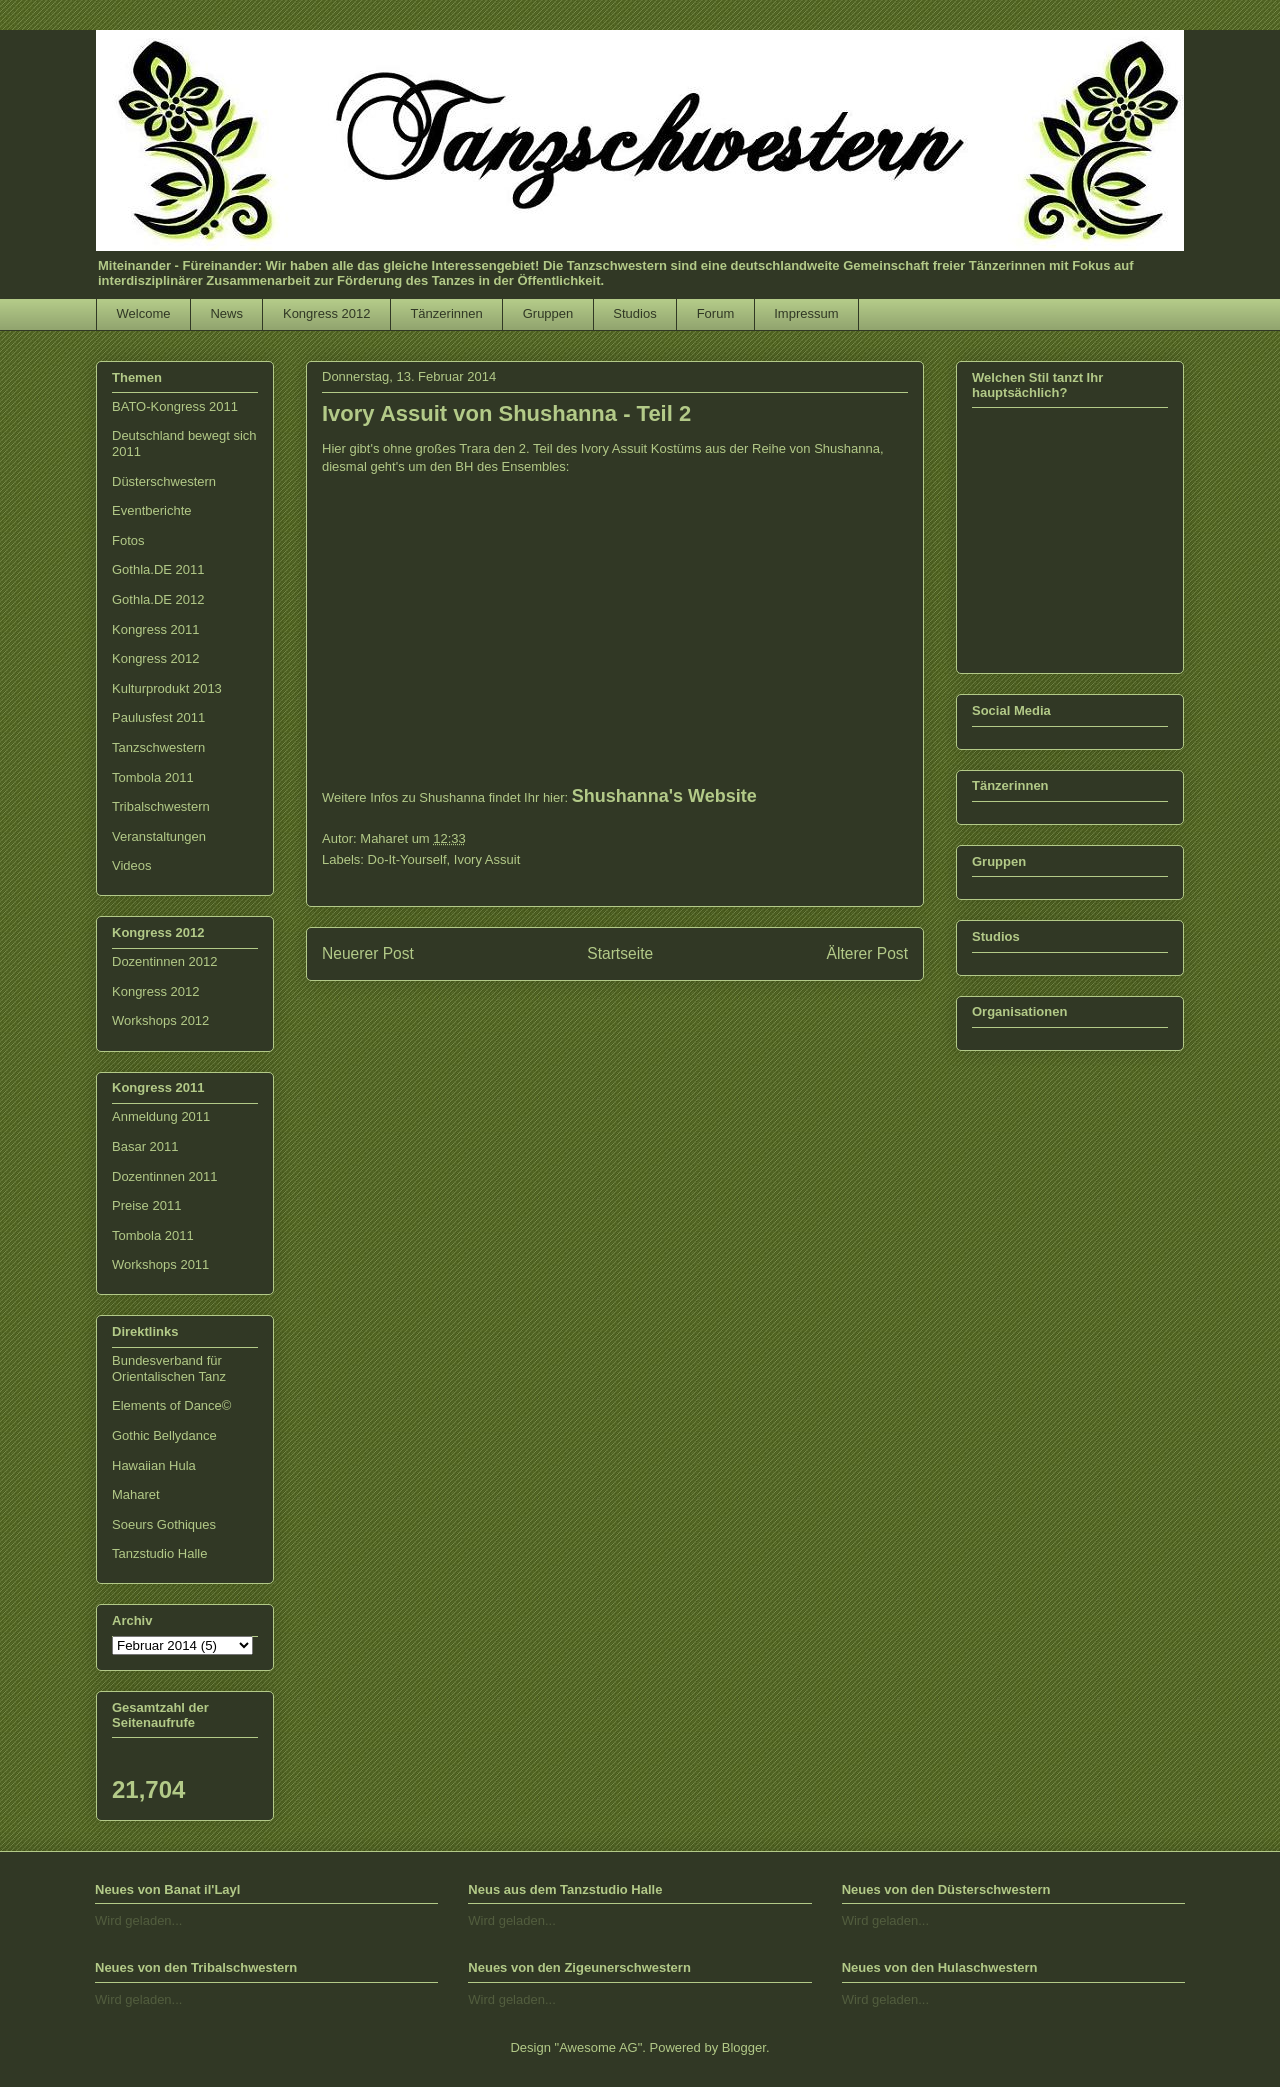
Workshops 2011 (160, 1264)
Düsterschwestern (164, 481)
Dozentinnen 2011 (165, 1176)
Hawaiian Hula (154, 1465)
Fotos (128, 540)
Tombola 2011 (153, 777)
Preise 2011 (146, 1205)
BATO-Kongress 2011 (175, 406)
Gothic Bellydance (164, 1435)
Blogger (744, 2047)
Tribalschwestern (161, 806)
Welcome (144, 313)
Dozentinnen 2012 (165, 961)
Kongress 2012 (326, 313)
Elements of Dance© (171, 1405)
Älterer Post (867, 953)
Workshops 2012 (160, 1020)
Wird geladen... (138, 1920)
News (226, 313)
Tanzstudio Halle (159, 1553)
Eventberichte (152, 510)
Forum (716, 313)
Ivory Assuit (487, 859)
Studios (634, 313)
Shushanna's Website (664, 796)
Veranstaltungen (159, 836)
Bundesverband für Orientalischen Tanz (169, 1368)
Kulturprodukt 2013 (167, 688)
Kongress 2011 (155, 629)
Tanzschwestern (158, 747)
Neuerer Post (368, 953)
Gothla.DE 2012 (158, 599)
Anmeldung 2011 (161, 1116)
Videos (132, 865)
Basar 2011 (145, 1146)
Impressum (806, 313)
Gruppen (548, 313)
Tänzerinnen (446, 313)
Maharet (136, 1494)
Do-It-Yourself (407, 859)
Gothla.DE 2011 (158, 569)
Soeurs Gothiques (164, 1524)
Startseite (620, 953)
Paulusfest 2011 (158, 717)
